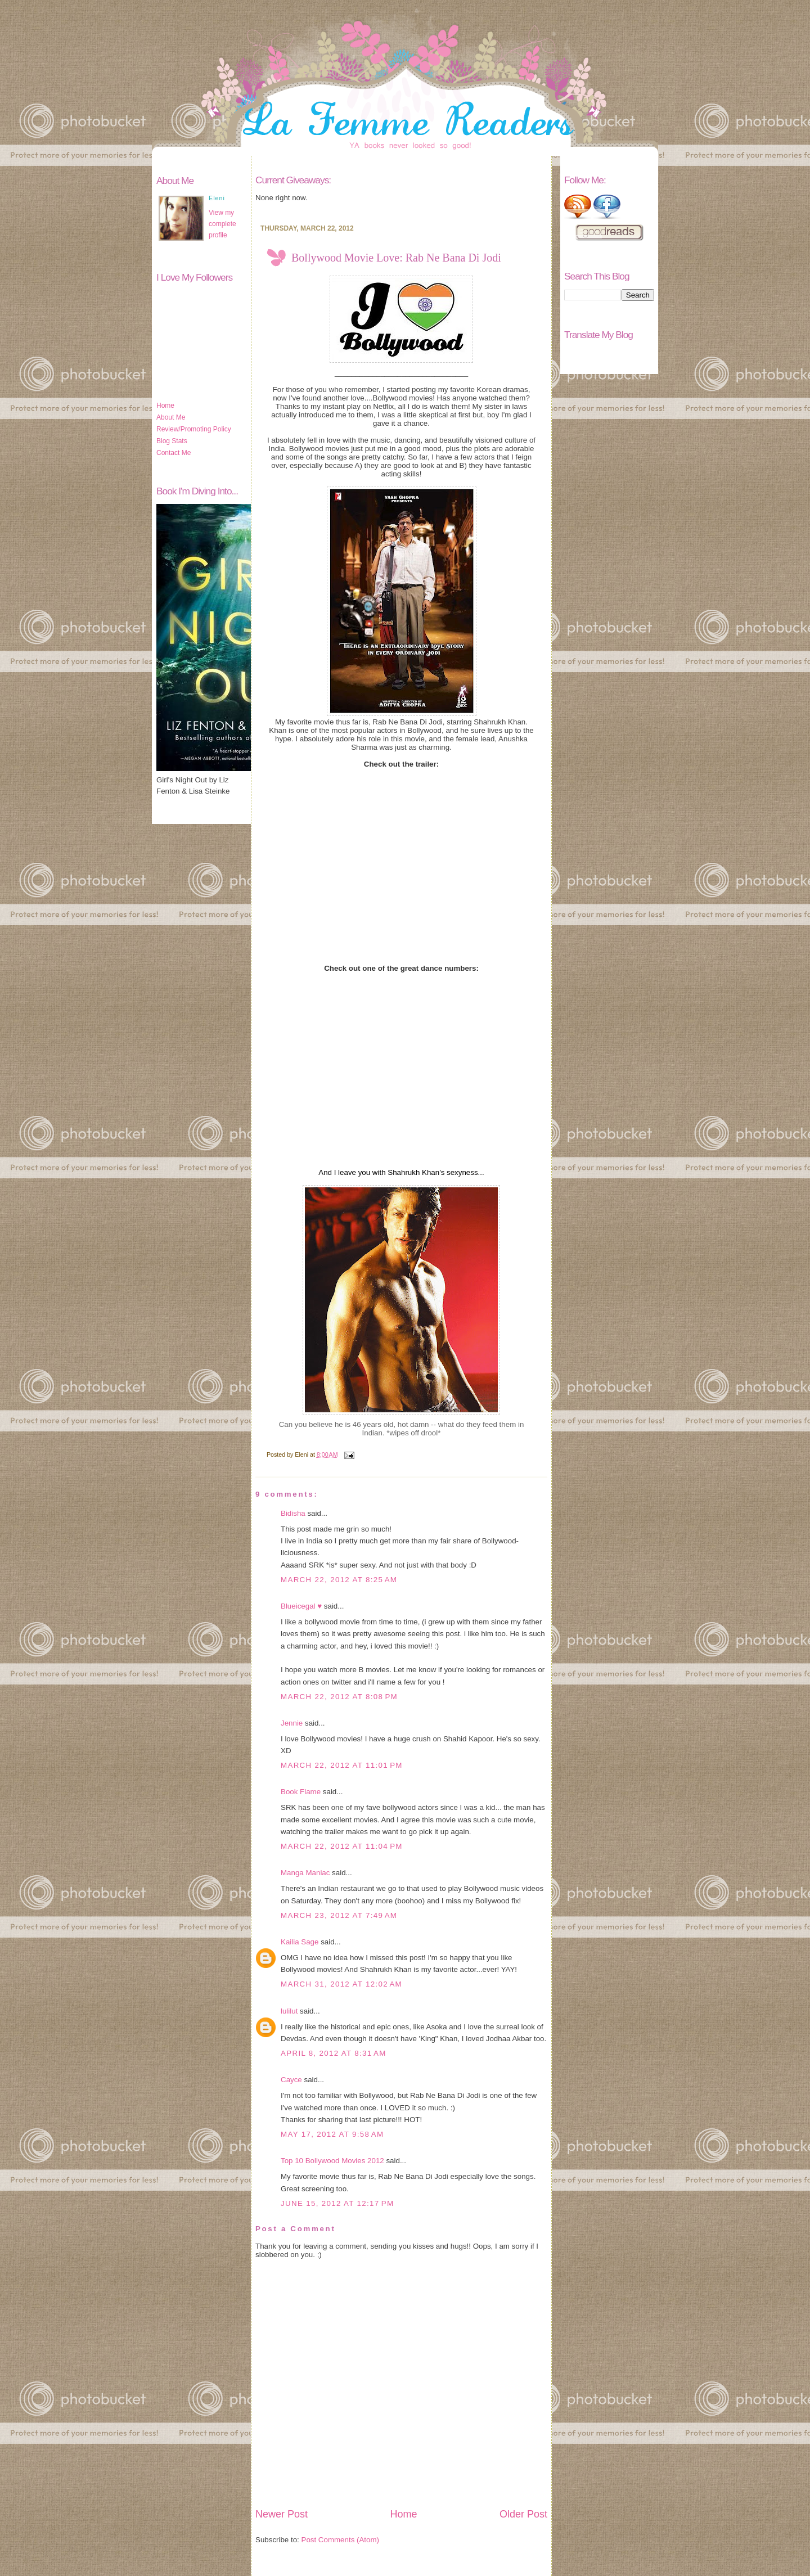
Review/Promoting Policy (193, 429)
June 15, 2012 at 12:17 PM (337, 2203)
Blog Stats (171, 441)
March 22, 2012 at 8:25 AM (339, 1579)
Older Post (523, 2514)
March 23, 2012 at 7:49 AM (339, 1915)
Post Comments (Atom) (341, 2540)
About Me (170, 417)
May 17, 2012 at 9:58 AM (332, 2134)
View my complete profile (222, 224)
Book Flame (301, 1791)
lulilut (289, 2011)
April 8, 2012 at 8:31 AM (333, 2053)
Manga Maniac (305, 1872)
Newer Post (281, 2514)
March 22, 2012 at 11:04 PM (342, 1846)
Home (165, 405)
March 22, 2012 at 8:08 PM (339, 1696)
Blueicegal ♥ (301, 1606)
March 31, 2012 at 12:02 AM (341, 1984)
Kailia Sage (299, 1942)
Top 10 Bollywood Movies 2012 (332, 2160)
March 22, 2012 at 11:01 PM (342, 1765)
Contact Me (173, 453)
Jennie (292, 1723)
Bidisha (293, 1513)
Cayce (291, 2079)
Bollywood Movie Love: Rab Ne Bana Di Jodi (396, 257)
